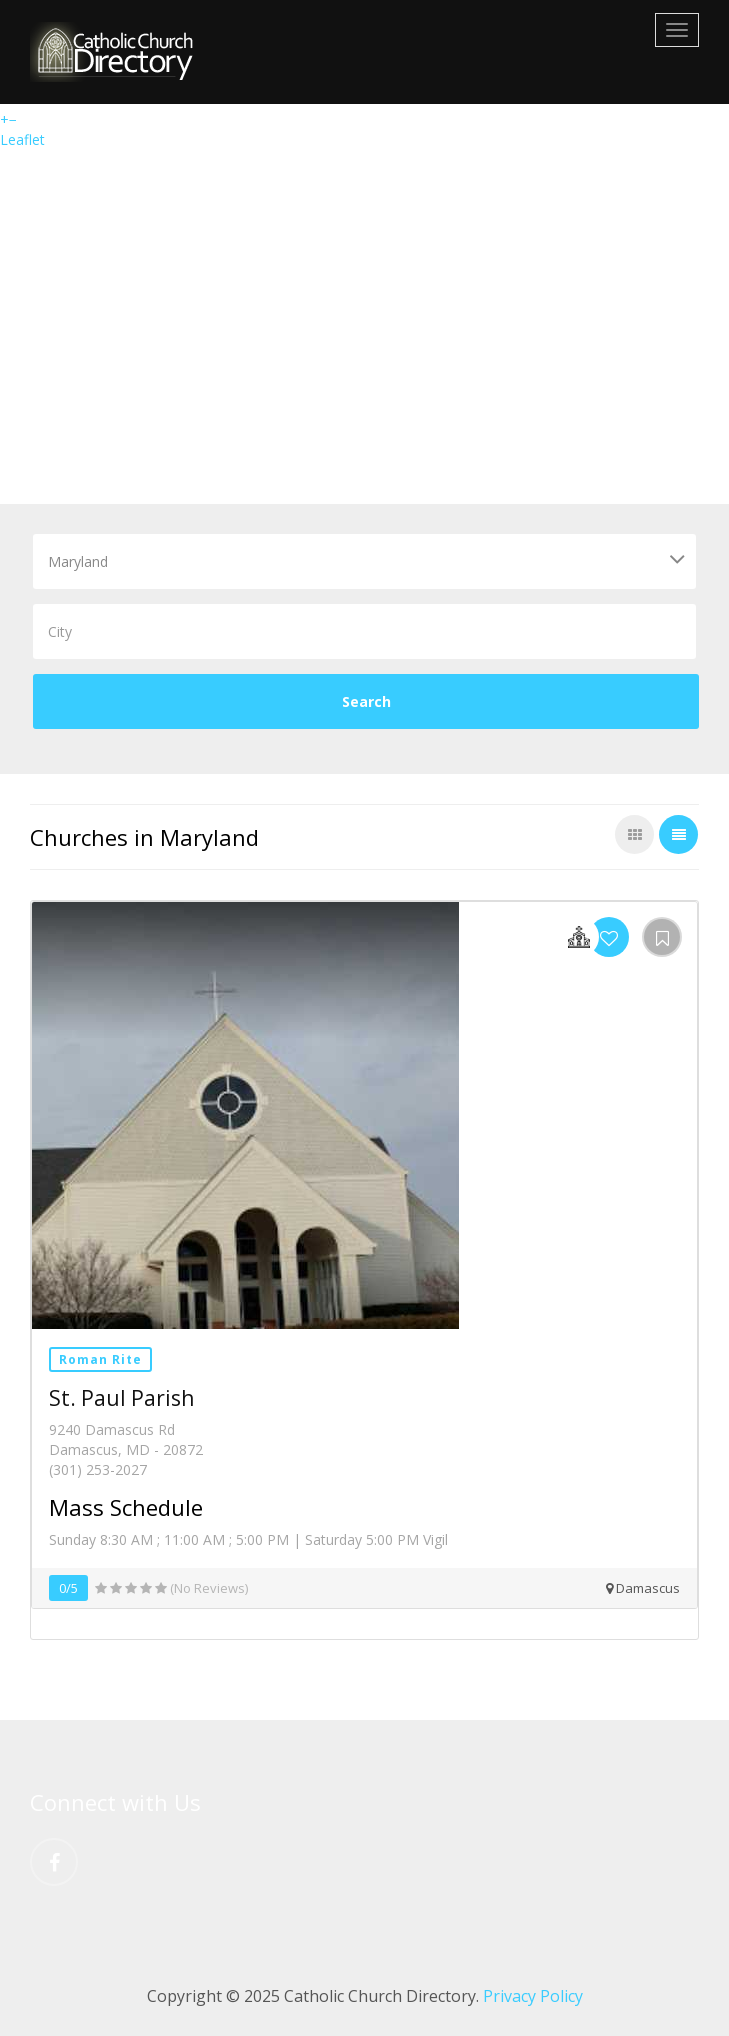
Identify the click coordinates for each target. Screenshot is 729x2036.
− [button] (13, 119)
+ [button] (4, 119)
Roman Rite (100, 1359)
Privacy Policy (533, 1996)
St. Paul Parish (121, 1398)
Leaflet (22, 139)
